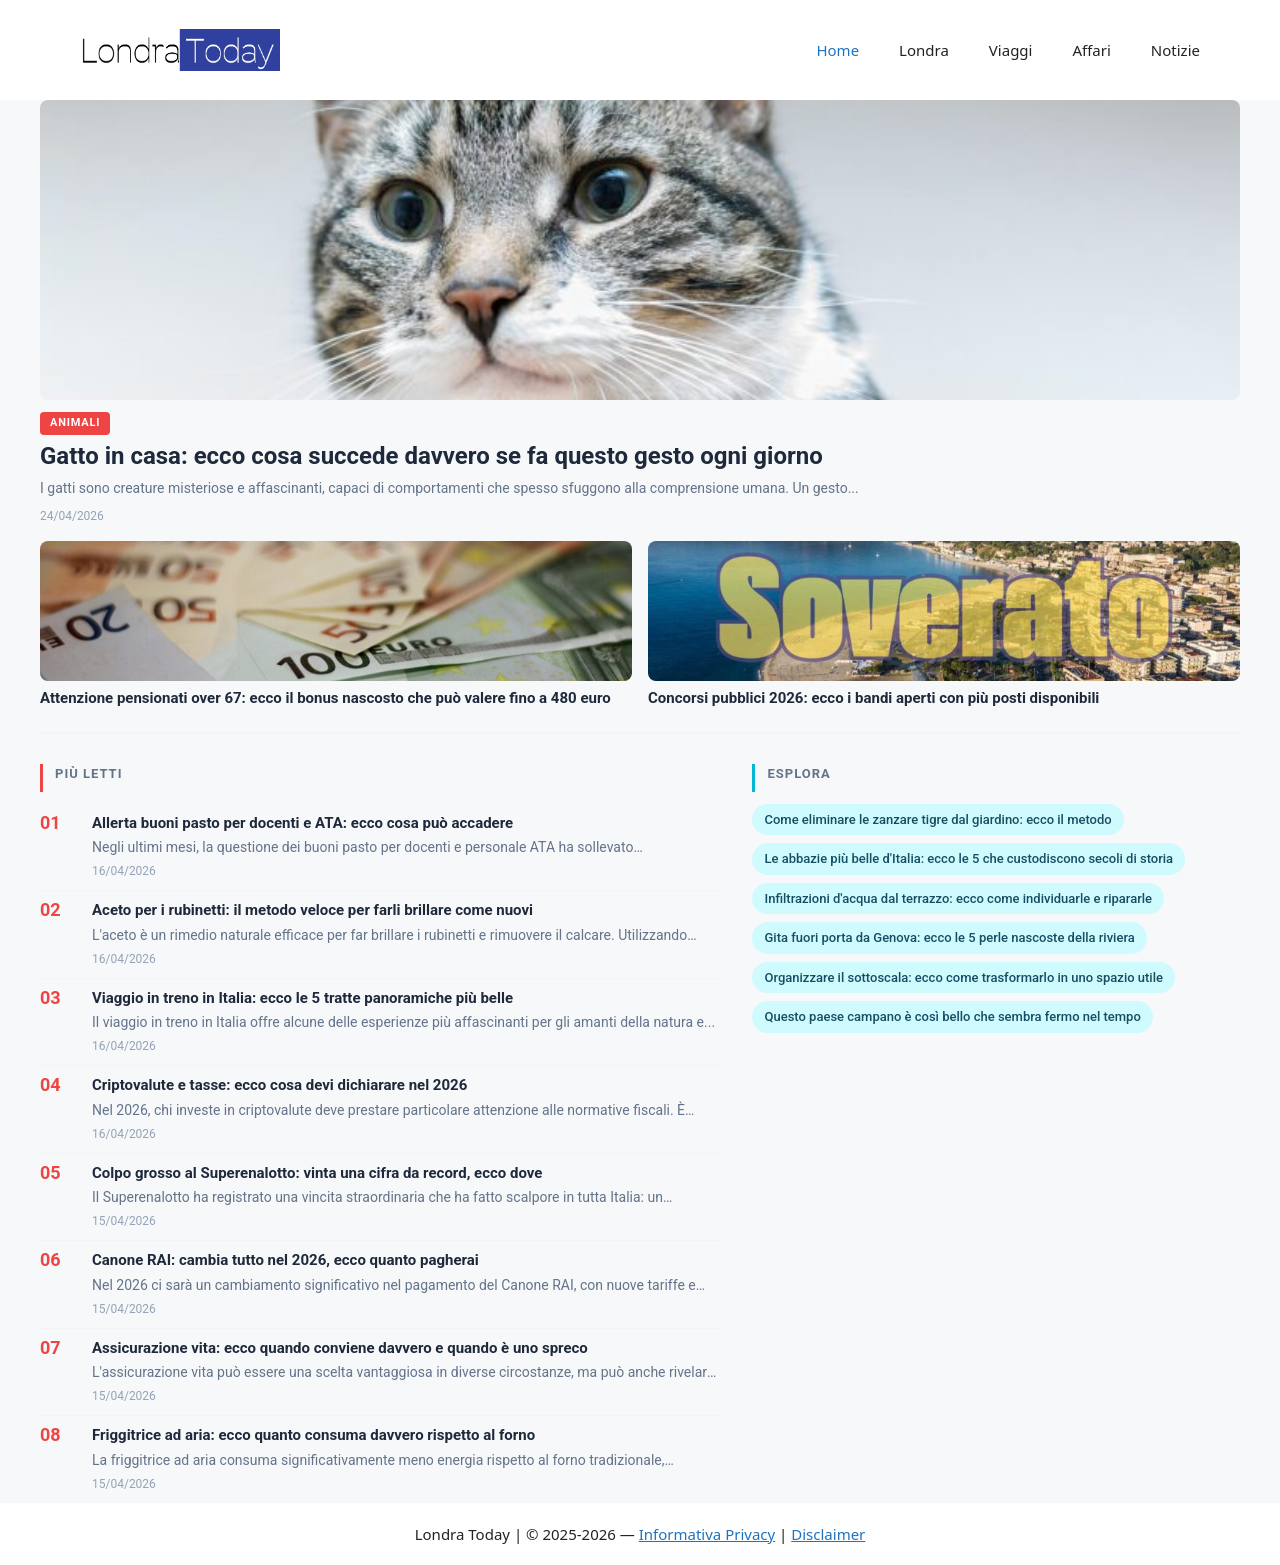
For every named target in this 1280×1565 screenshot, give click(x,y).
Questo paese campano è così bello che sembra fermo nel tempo (952, 1016)
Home (837, 50)
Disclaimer (828, 1534)
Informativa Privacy (707, 1534)
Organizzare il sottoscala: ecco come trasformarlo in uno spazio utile (963, 977)
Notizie (1175, 50)
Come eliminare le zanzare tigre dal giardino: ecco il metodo (937, 819)
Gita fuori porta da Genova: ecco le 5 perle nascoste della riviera (949, 937)
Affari (1091, 50)
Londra (924, 50)
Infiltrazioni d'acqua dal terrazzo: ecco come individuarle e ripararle (958, 898)
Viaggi (1011, 50)
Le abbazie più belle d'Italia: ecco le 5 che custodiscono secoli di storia (968, 858)
